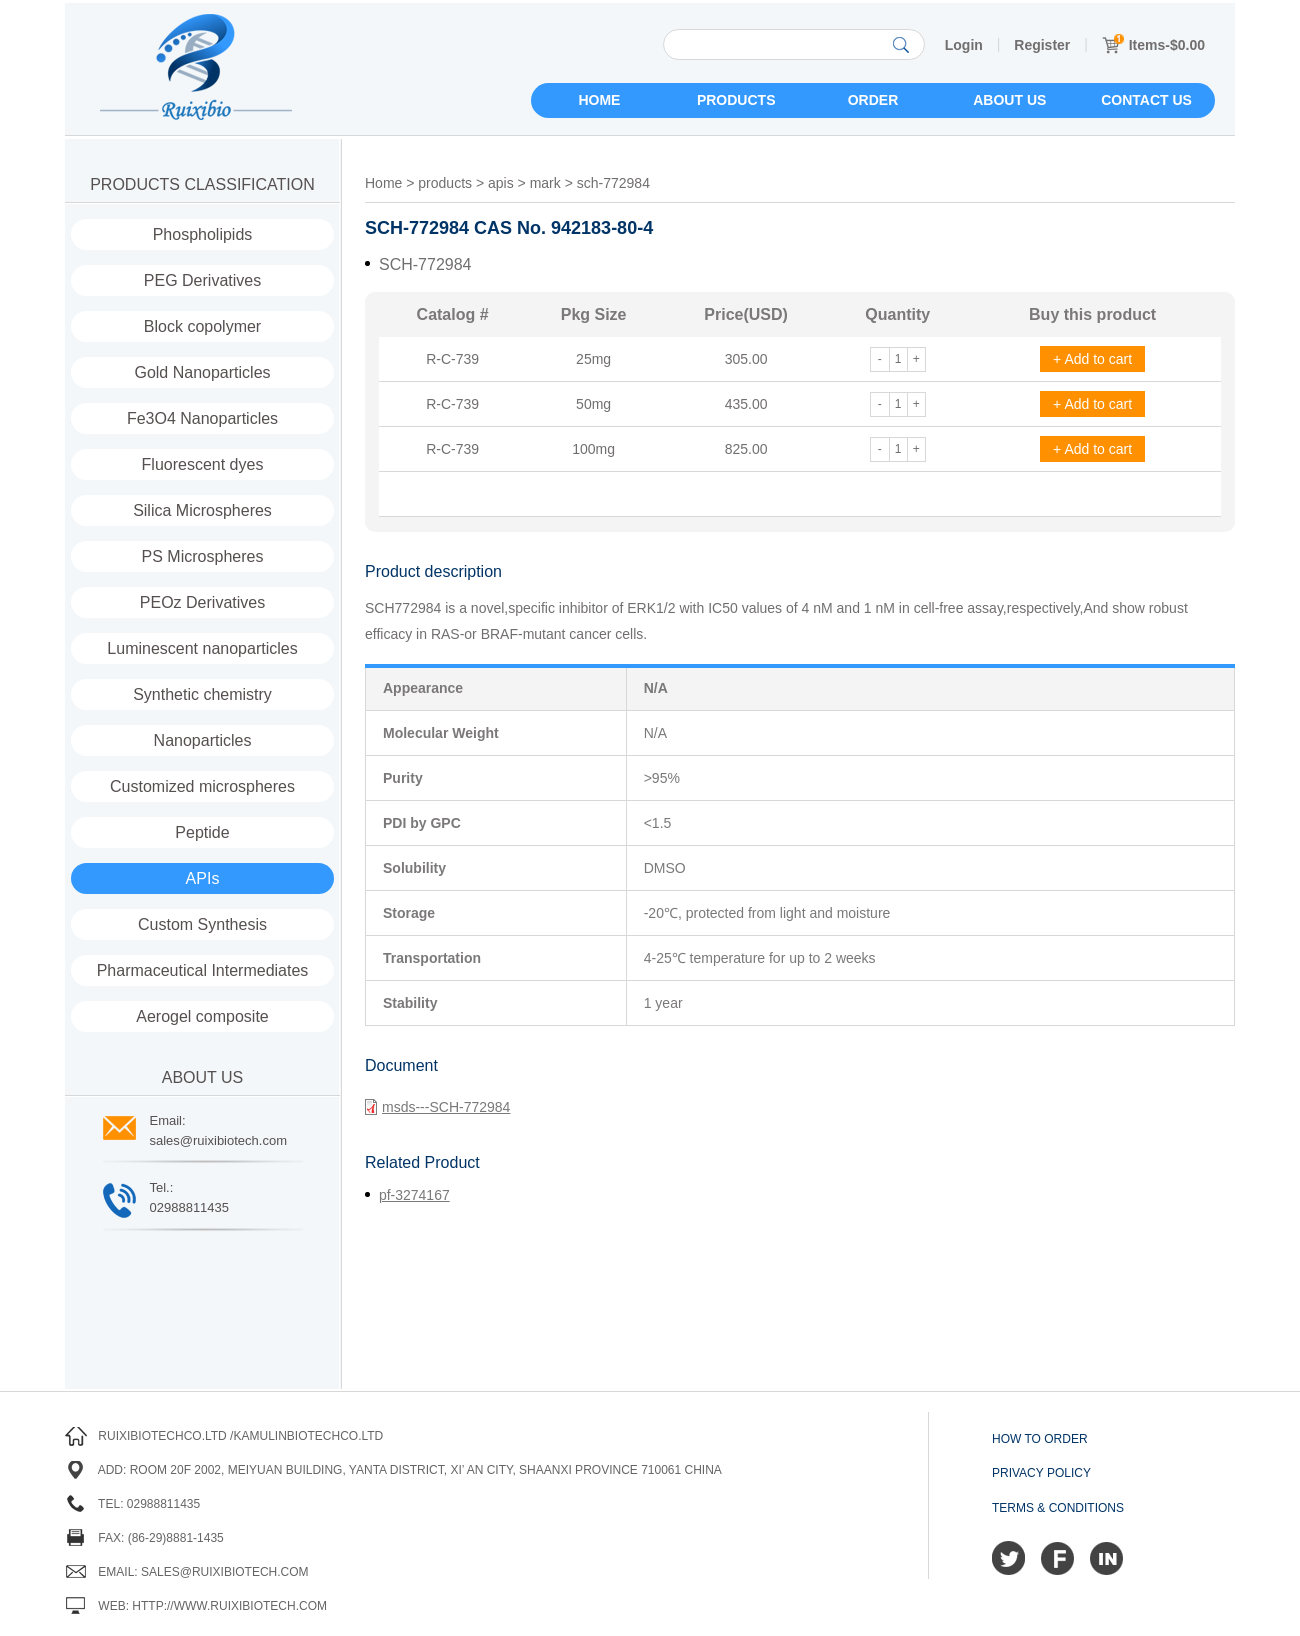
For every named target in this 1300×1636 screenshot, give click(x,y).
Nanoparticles (203, 740)
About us (1009, 100)
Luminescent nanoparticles (202, 648)
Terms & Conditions (1058, 1508)
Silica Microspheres (202, 510)
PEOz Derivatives (202, 602)
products (445, 183)
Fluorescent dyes (203, 464)
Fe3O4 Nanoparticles (202, 418)
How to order (1040, 1439)
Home (599, 100)
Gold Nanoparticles (202, 372)
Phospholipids (203, 234)
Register (1042, 45)
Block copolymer (202, 326)
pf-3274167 (414, 1195)
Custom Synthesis (202, 924)
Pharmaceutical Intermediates (203, 970)
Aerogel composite (202, 1016)
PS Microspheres (203, 556)
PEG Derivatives (202, 280)
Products (736, 100)
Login (964, 45)
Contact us (1146, 100)
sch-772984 (613, 183)
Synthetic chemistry (202, 694)
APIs (203, 878)
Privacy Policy (1041, 1473)
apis (501, 183)
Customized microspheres (202, 786)
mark (545, 183)
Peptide (202, 832)
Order (873, 100)
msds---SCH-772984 (437, 1107)
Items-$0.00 (1153, 45)
